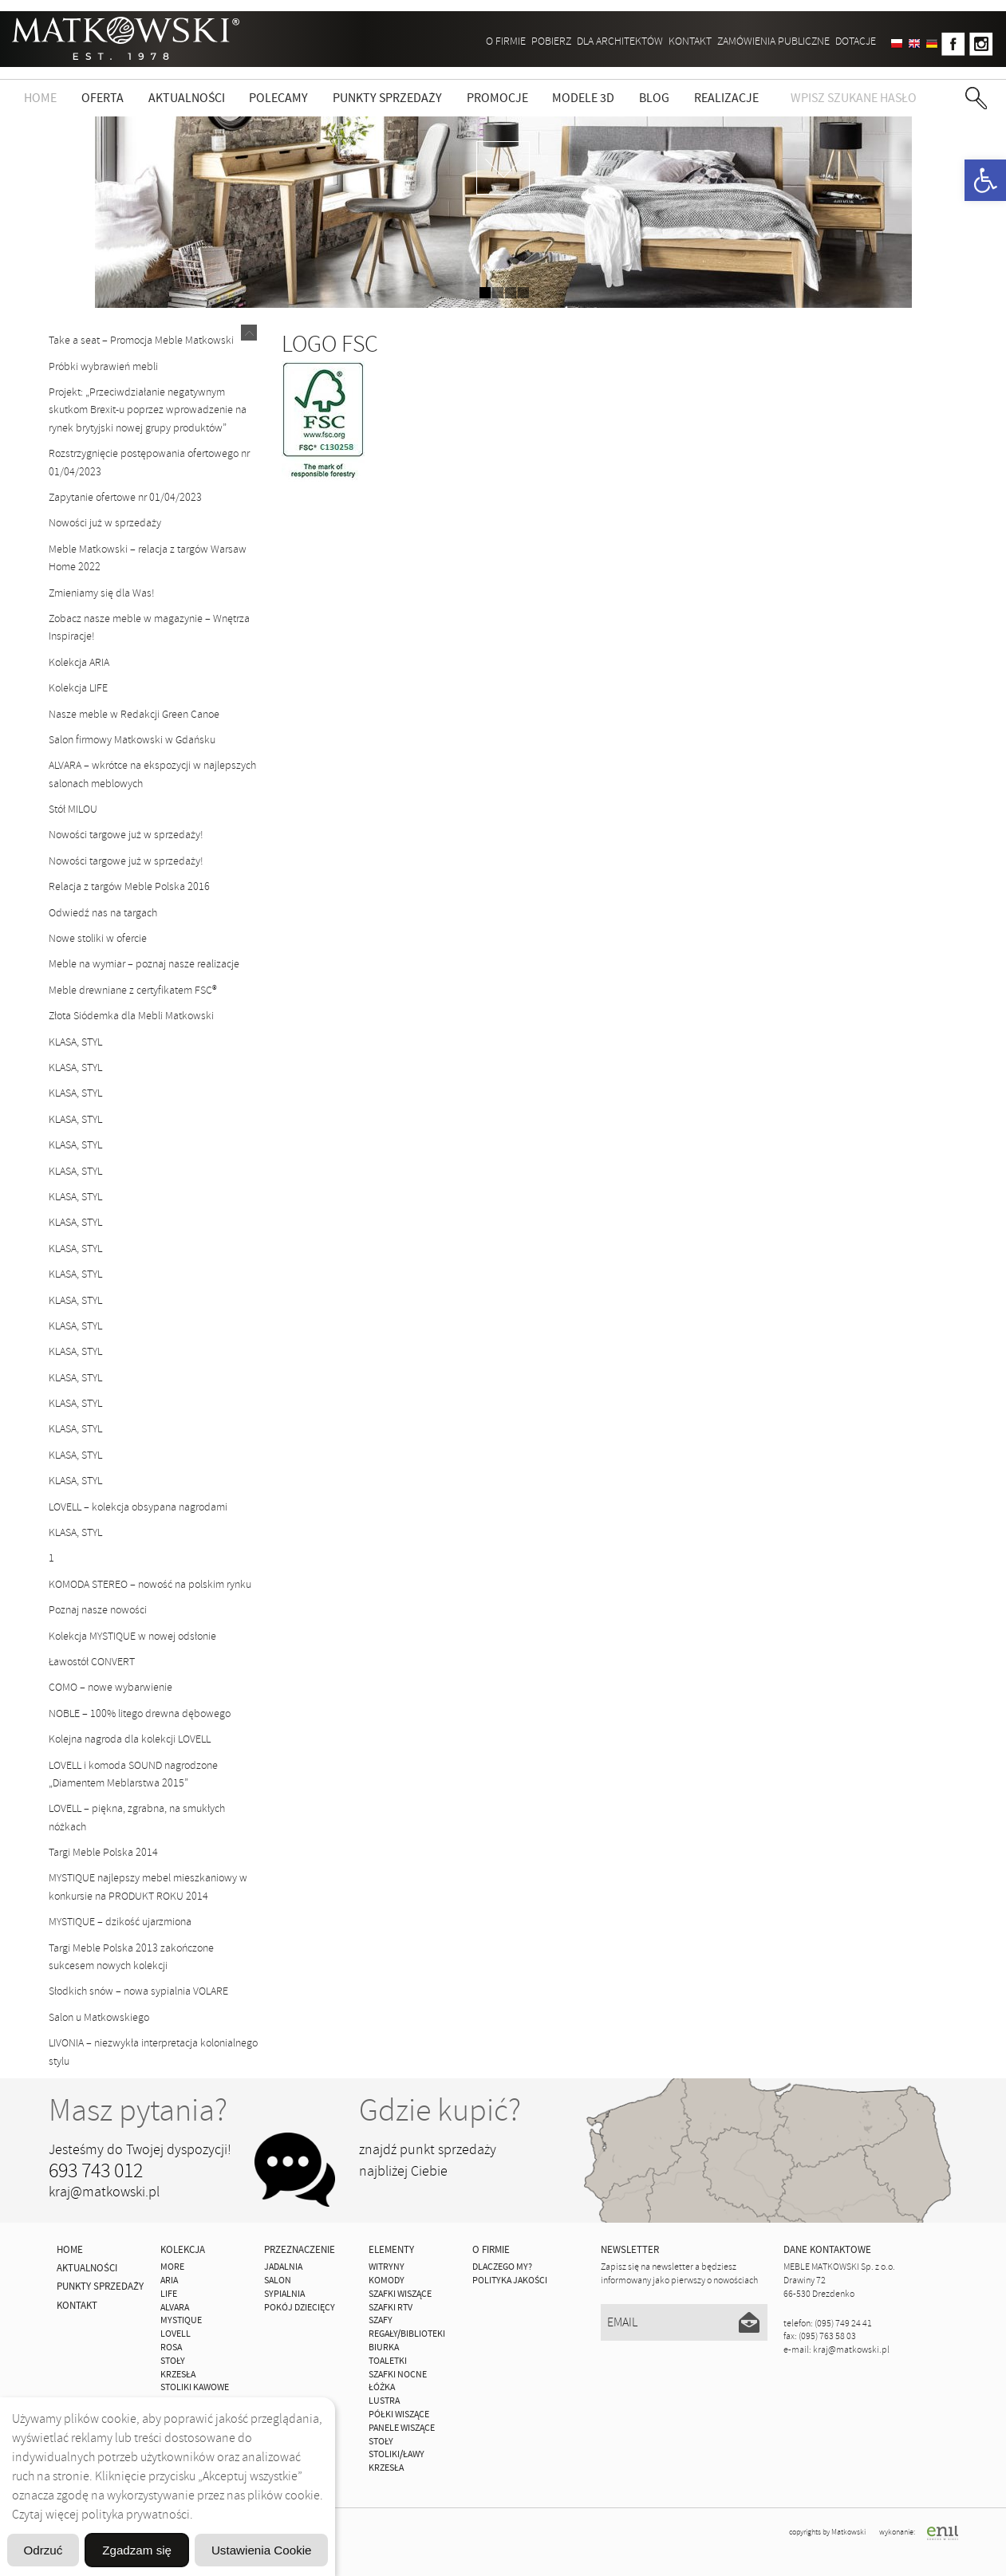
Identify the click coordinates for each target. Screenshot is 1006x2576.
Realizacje (726, 98)
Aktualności (186, 98)
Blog (654, 98)
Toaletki (388, 2361)
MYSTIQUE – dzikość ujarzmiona (120, 1921)
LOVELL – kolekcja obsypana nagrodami (138, 1507)
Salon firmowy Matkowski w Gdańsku (132, 739)
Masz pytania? (138, 2110)
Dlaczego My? (502, 2267)
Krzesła (386, 2468)
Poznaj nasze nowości (98, 1610)
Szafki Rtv (390, 2308)
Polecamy (278, 98)
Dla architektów (620, 41)
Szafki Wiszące (400, 2294)
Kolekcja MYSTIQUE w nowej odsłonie (132, 1636)
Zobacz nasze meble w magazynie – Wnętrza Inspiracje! (149, 627)
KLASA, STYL (75, 1042)
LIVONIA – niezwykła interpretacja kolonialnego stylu (153, 2051)
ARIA (169, 2280)
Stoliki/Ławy (396, 2454)
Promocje (497, 98)
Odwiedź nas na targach (103, 913)
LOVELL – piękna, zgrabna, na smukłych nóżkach (137, 1817)
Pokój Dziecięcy (299, 2308)
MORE (172, 2267)
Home (40, 98)
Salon (277, 2280)
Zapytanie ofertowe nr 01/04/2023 (125, 497)
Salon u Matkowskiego (99, 2017)
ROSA (171, 2347)
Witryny (386, 2267)
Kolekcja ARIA (79, 662)
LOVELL (175, 2334)
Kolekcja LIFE (78, 688)
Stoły (381, 2442)
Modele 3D (583, 98)
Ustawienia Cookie (250, 2509)
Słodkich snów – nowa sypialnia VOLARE (138, 1991)
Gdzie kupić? (440, 2110)
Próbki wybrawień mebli (103, 366)
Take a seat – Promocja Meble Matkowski (141, 340)
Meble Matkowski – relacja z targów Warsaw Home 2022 (148, 557)
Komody (386, 2280)
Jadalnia (283, 2267)
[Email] (684, 2322)
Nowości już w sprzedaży (105, 523)
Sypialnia (284, 2294)
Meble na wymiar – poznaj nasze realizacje (144, 964)
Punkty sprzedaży (387, 98)
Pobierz (551, 41)
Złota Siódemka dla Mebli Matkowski (131, 1015)
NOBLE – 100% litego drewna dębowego (140, 1713)
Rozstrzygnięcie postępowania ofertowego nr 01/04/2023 (149, 462)
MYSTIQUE (181, 2320)
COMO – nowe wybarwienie (110, 1687)
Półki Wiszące (399, 2414)
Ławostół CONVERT (92, 1661)
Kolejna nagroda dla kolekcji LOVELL (130, 1739)
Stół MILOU (73, 809)
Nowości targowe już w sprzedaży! (126, 834)
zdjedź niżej (503, 168)
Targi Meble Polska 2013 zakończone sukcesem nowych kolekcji (131, 1956)
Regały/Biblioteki (407, 2334)
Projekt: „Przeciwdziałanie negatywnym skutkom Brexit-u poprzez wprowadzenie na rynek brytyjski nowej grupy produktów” (148, 410)
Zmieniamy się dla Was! (102, 593)
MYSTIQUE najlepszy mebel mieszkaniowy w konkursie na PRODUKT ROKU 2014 (148, 1886)
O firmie (506, 41)
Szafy (381, 2320)
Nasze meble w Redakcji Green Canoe (134, 714)
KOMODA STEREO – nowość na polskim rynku (150, 1584)
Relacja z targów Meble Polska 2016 (129, 886)
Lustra (384, 2401)
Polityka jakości (509, 2280)
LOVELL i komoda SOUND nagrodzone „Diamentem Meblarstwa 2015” (133, 1774)
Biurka (384, 2347)
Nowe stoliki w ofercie (98, 938)
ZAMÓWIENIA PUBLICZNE (773, 41)
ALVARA (174, 2308)
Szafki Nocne (398, 2375)
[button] (985, 180)
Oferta (102, 98)
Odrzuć (167, 2549)
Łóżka (382, 2387)
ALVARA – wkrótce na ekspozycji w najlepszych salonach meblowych (152, 774)
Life (168, 2294)
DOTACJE (855, 41)
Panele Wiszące (402, 2428)
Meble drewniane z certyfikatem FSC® (133, 990)
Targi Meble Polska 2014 (103, 1852)
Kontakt (690, 41)
